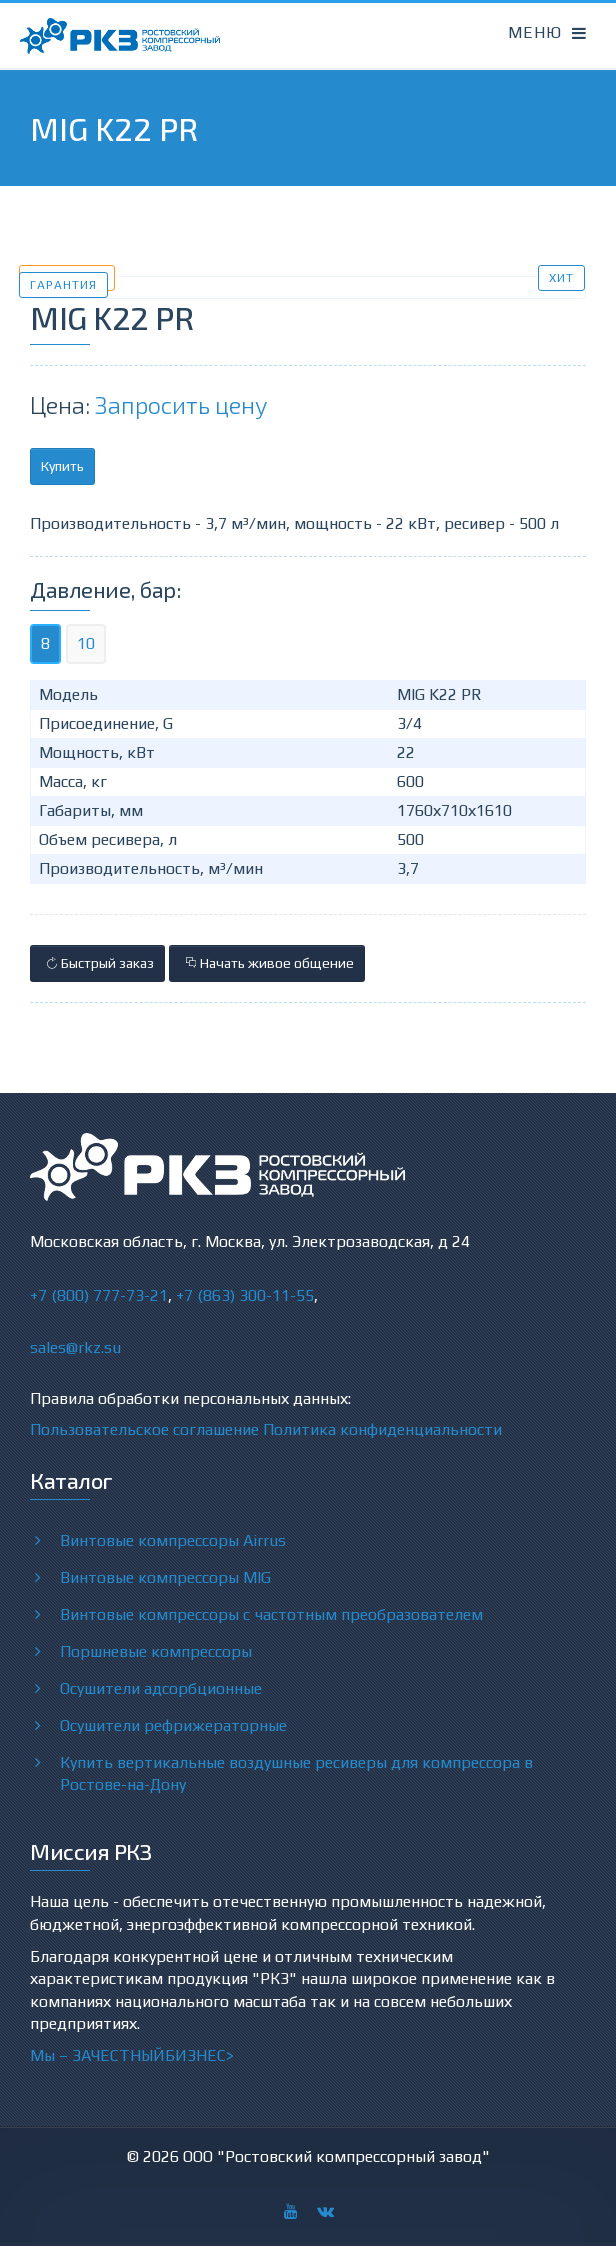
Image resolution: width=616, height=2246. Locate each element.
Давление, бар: (105, 589)
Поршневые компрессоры (156, 1651)
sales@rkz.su (75, 1347)
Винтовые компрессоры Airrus (173, 1540)
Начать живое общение (267, 963)
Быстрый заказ (97, 963)
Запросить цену (181, 404)
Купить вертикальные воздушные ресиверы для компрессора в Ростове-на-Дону (296, 1773)
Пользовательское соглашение (144, 1429)
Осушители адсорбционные (161, 1688)
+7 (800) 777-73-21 (99, 1295)
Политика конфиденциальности (382, 1429)
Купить (62, 466)
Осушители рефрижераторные (173, 1725)
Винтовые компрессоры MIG (165, 1577)
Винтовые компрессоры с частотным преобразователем (271, 1614)
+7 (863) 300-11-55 (245, 1295)
